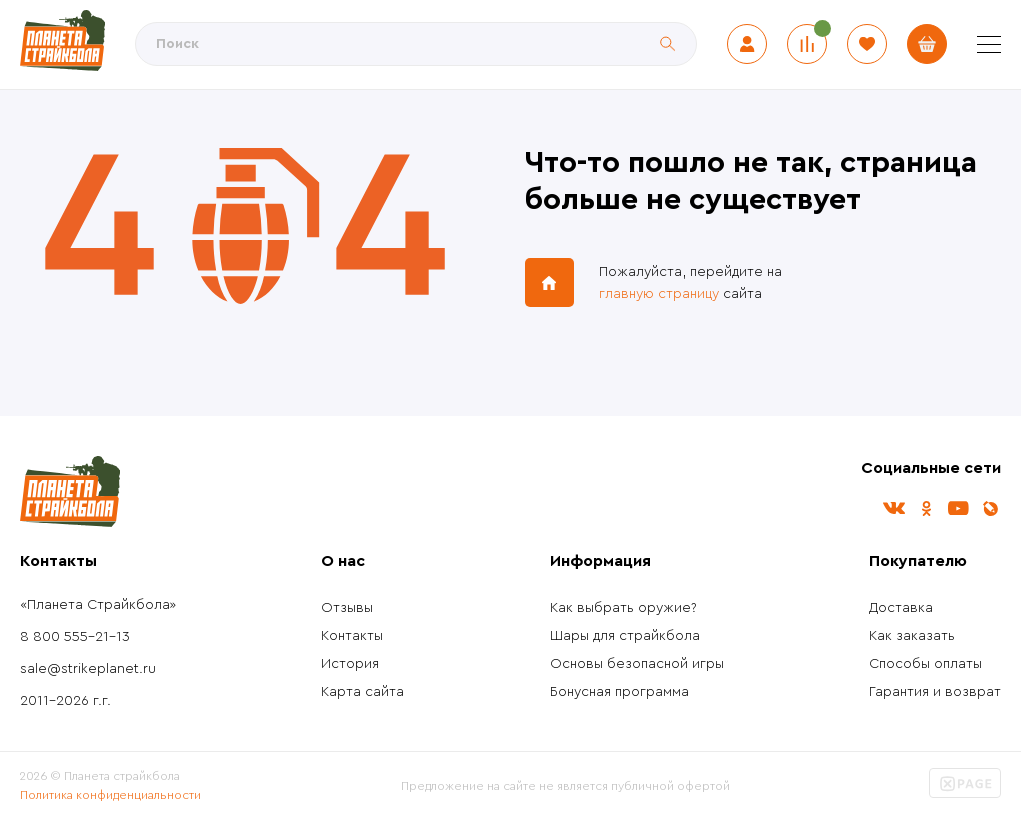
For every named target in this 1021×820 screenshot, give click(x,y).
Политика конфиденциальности (110, 795)
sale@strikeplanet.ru (88, 669)
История (350, 664)
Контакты (352, 636)
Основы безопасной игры (637, 664)
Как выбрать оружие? (623, 608)
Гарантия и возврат (935, 692)
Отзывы (347, 608)
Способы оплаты (925, 664)
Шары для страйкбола (625, 636)
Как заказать (912, 636)
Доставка (901, 608)
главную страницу (659, 294)
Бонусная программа (619, 692)
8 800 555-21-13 (75, 637)
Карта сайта (362, 692)
